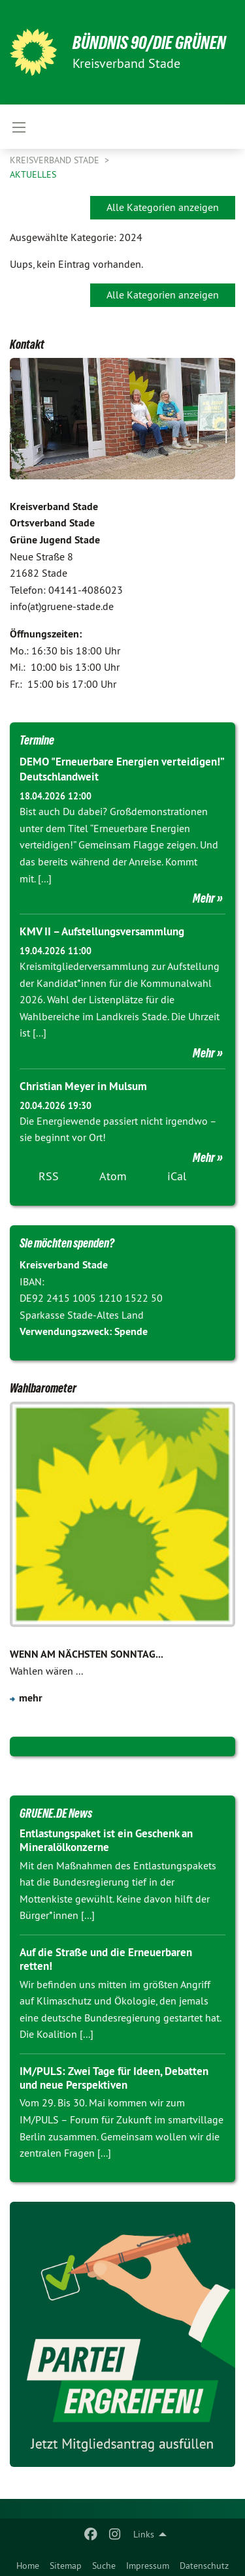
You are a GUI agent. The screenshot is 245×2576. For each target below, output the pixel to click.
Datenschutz (204, 2565)
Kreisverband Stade (56, 160)
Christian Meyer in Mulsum (83, 1086)
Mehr (204, 898)
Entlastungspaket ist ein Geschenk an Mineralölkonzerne (106, 1840)
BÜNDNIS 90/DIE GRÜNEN (149, 43)
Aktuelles (33, 174)
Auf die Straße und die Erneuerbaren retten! (106, 1959)
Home (27, 2565)
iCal (176, 1175)
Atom (113, 1175)
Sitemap (66, 2565)
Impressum (147, 2565)
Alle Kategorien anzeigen (162, 207)
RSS (49, 1175)
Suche (104, 2565)
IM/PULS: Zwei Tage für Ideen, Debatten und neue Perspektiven (114, 2078)
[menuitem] (27, 2563)
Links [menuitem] (143, 2534)
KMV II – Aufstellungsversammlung (102, 931)
